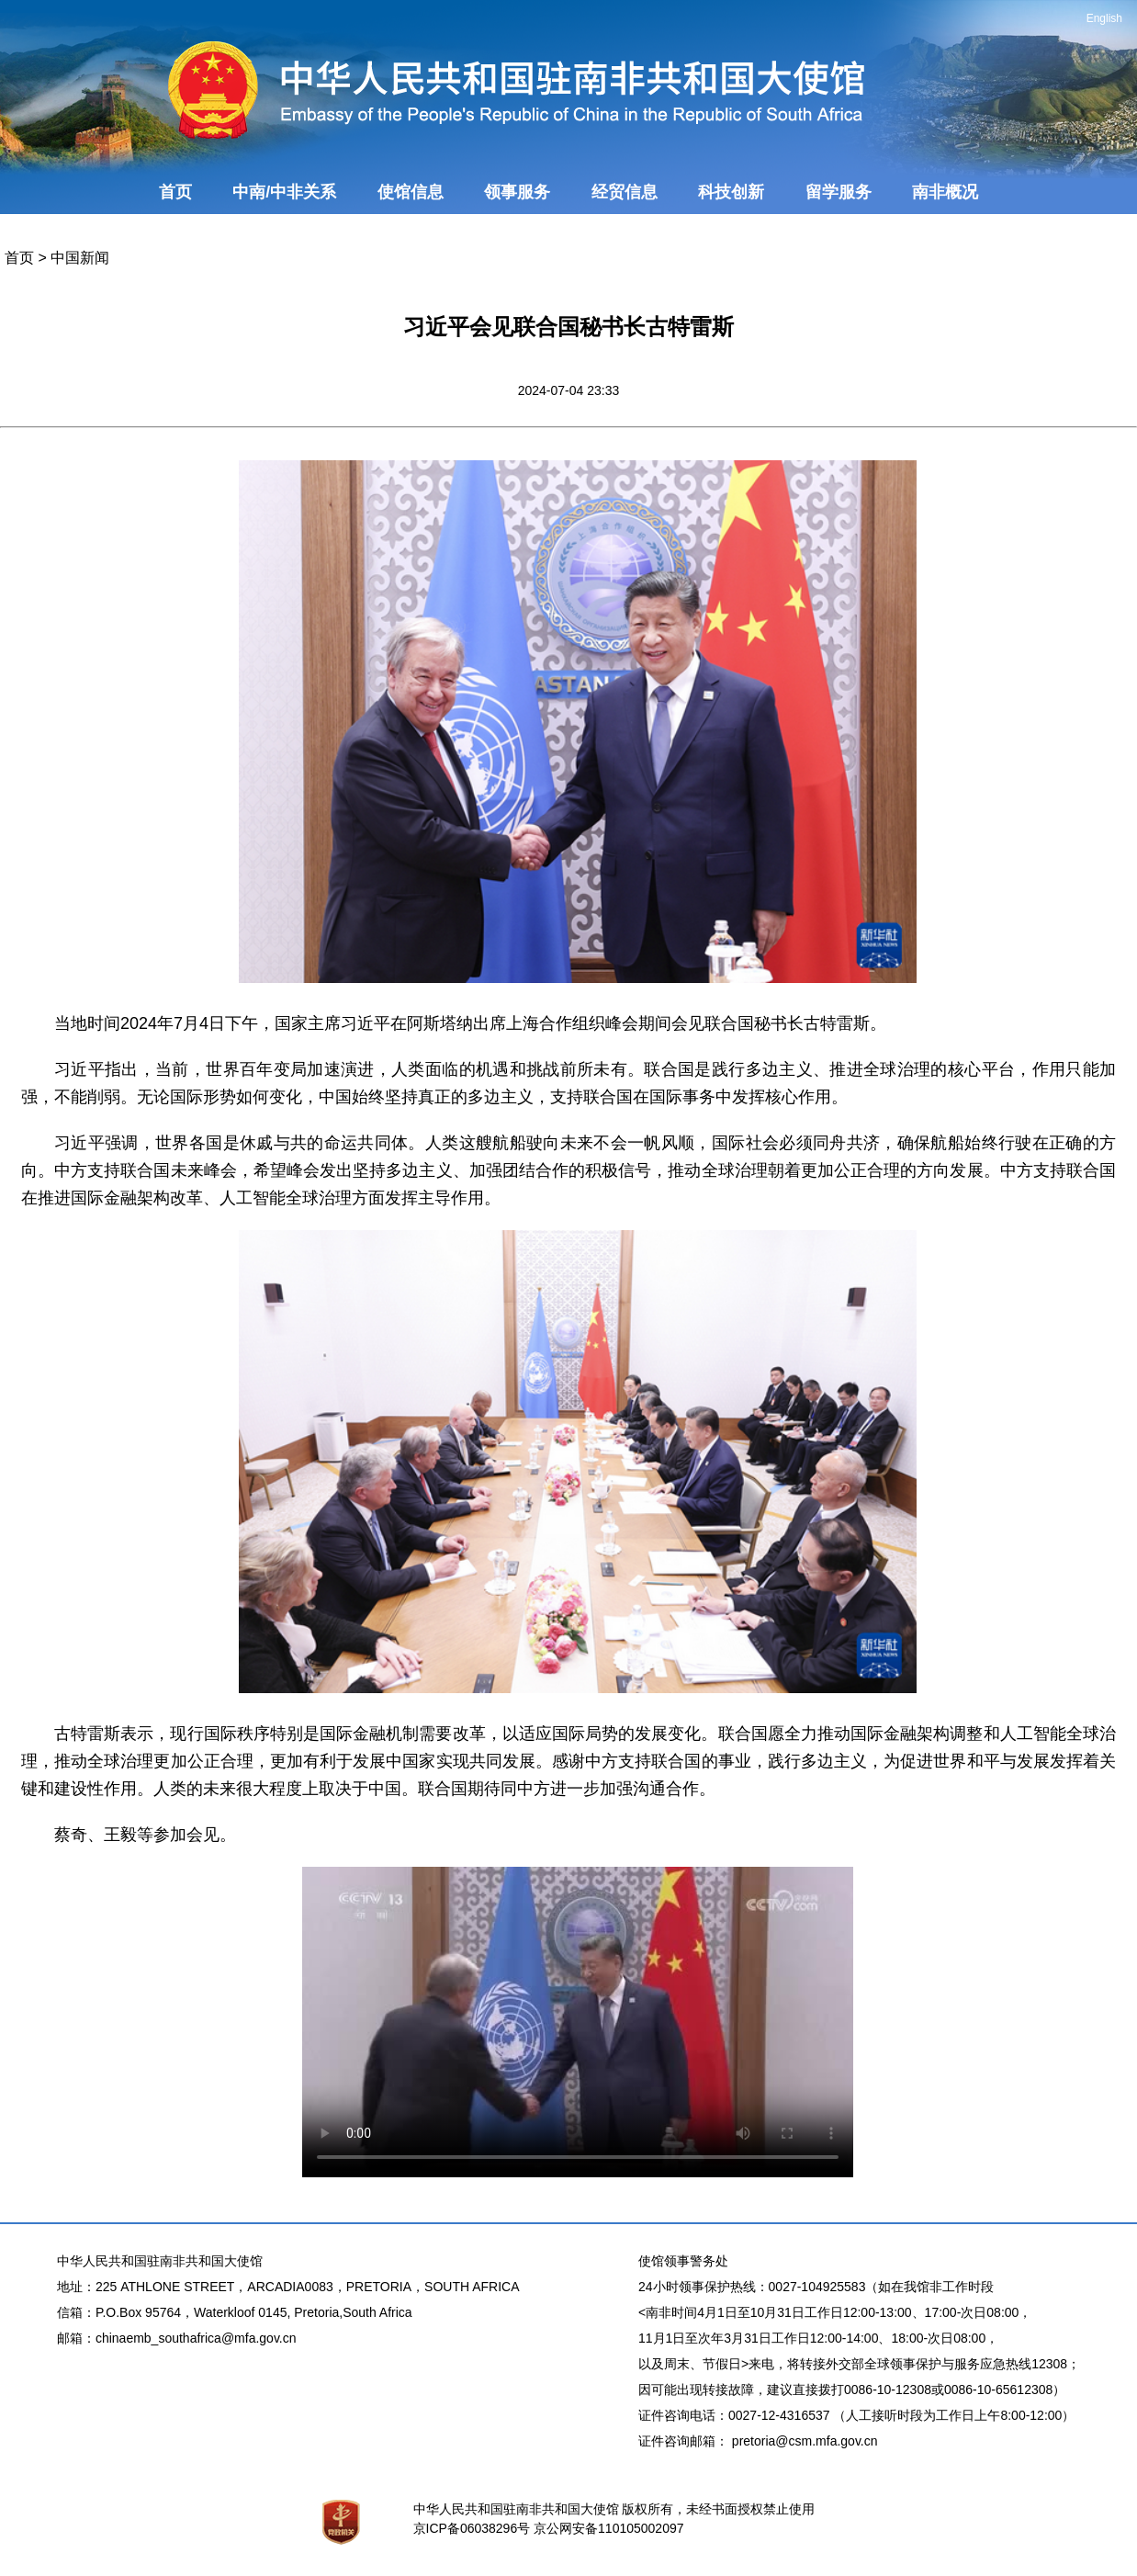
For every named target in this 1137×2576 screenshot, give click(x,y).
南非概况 (945, 192)
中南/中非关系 (284, 192)
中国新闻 (80, 258)
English (1104, 18)
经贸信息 (624, 192)
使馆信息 (410, 192)
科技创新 (731, 192)
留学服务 (838, 192)
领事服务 (517, 192)
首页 (175, 192)
